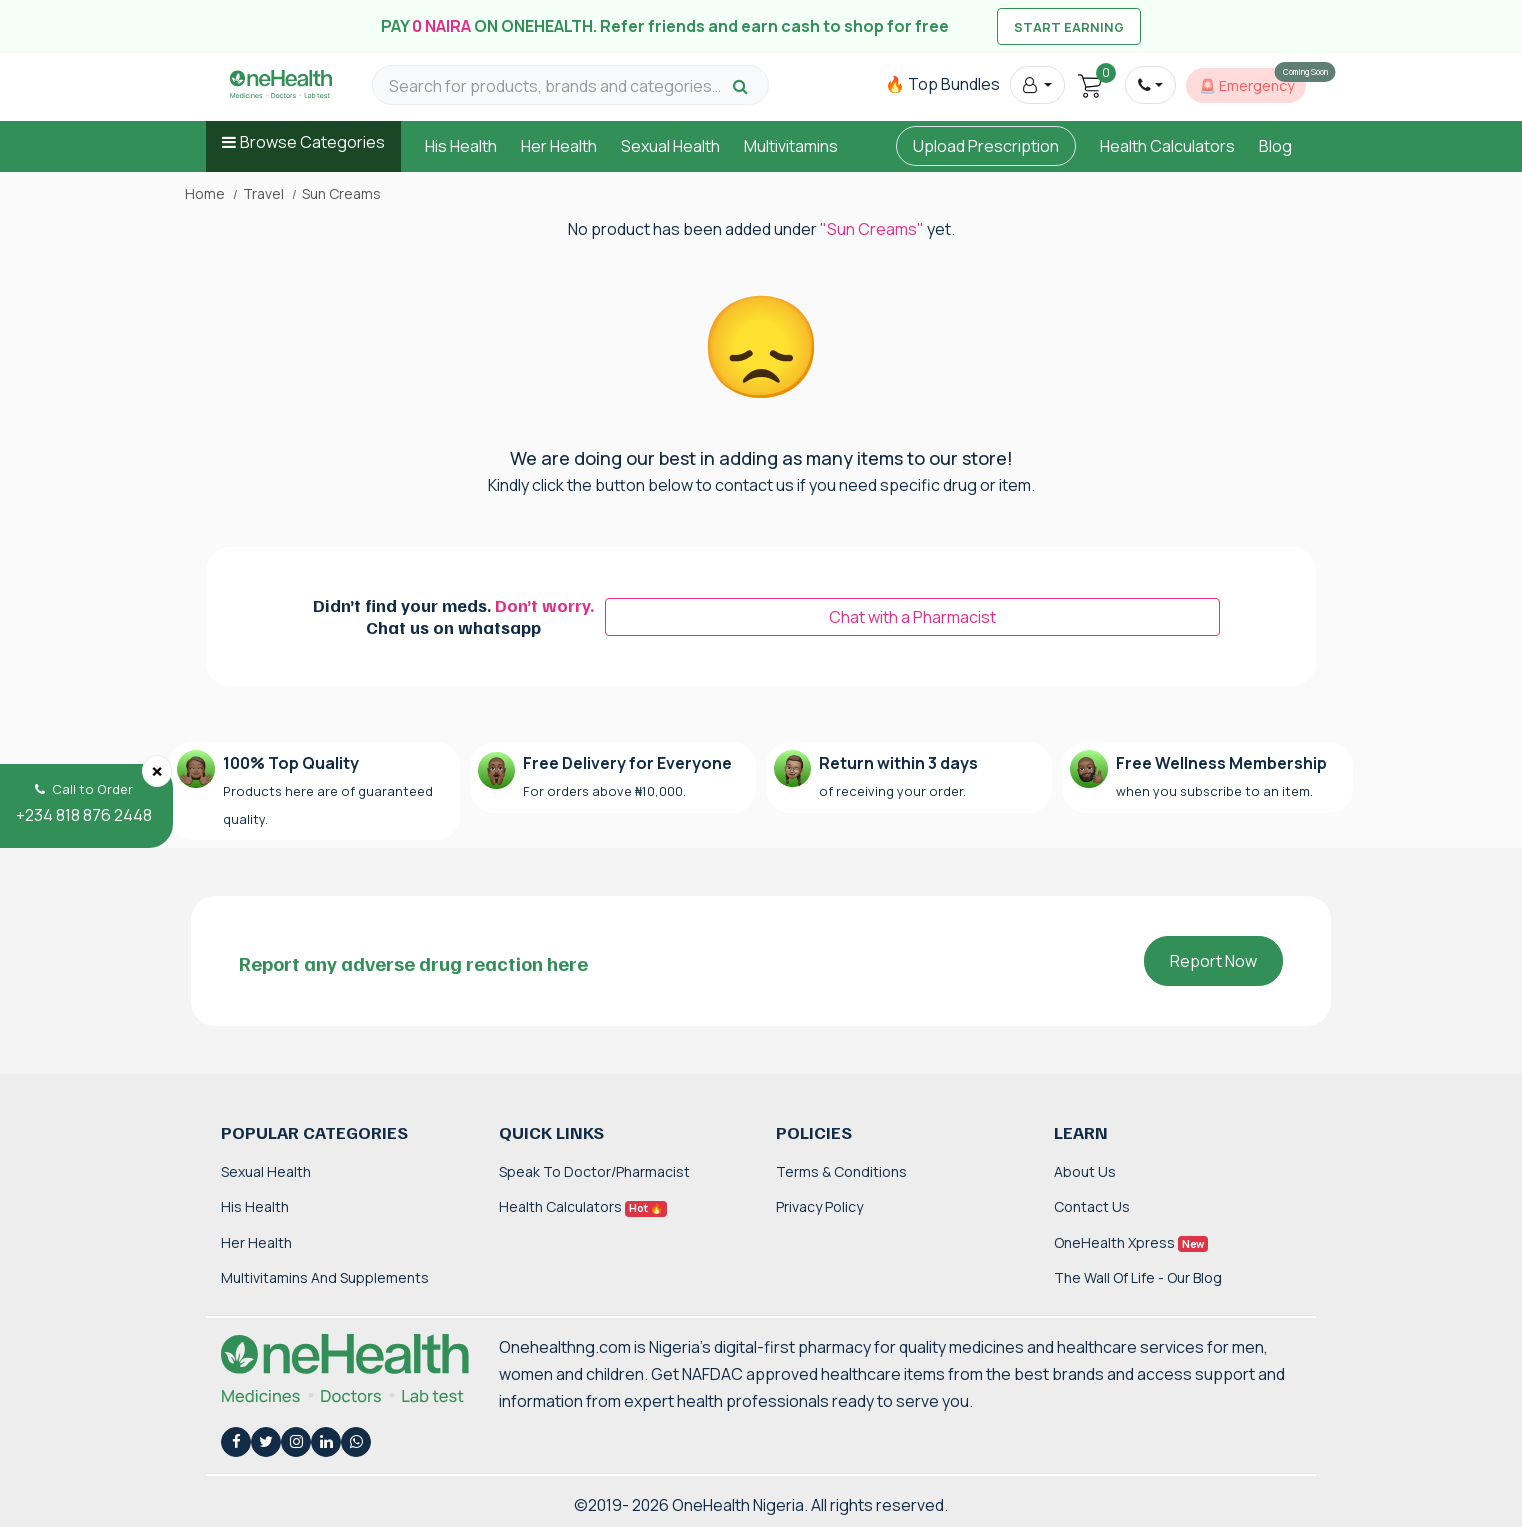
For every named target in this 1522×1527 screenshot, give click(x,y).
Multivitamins (791, 146)
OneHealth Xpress (1131, 1242)
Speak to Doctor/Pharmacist (594, 1171)
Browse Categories (312, 142)
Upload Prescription (986, 146)
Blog (1275, 146)
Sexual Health (670, 146)
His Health (461, 146)
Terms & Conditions (841, 1171)
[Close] (157, 771)
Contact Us (1092, 1206)
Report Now (1213, 961)
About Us (1085, 1171)
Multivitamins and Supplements (325, 1277)
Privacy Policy (819, 1206)
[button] (1037, 85)
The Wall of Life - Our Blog (1138, 1277)
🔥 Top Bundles (942, 84)
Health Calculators (1167, 146)
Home (205, 194)
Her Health (559, 146)
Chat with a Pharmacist (912, 617)
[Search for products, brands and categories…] (558, 86)
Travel (263, 194)
